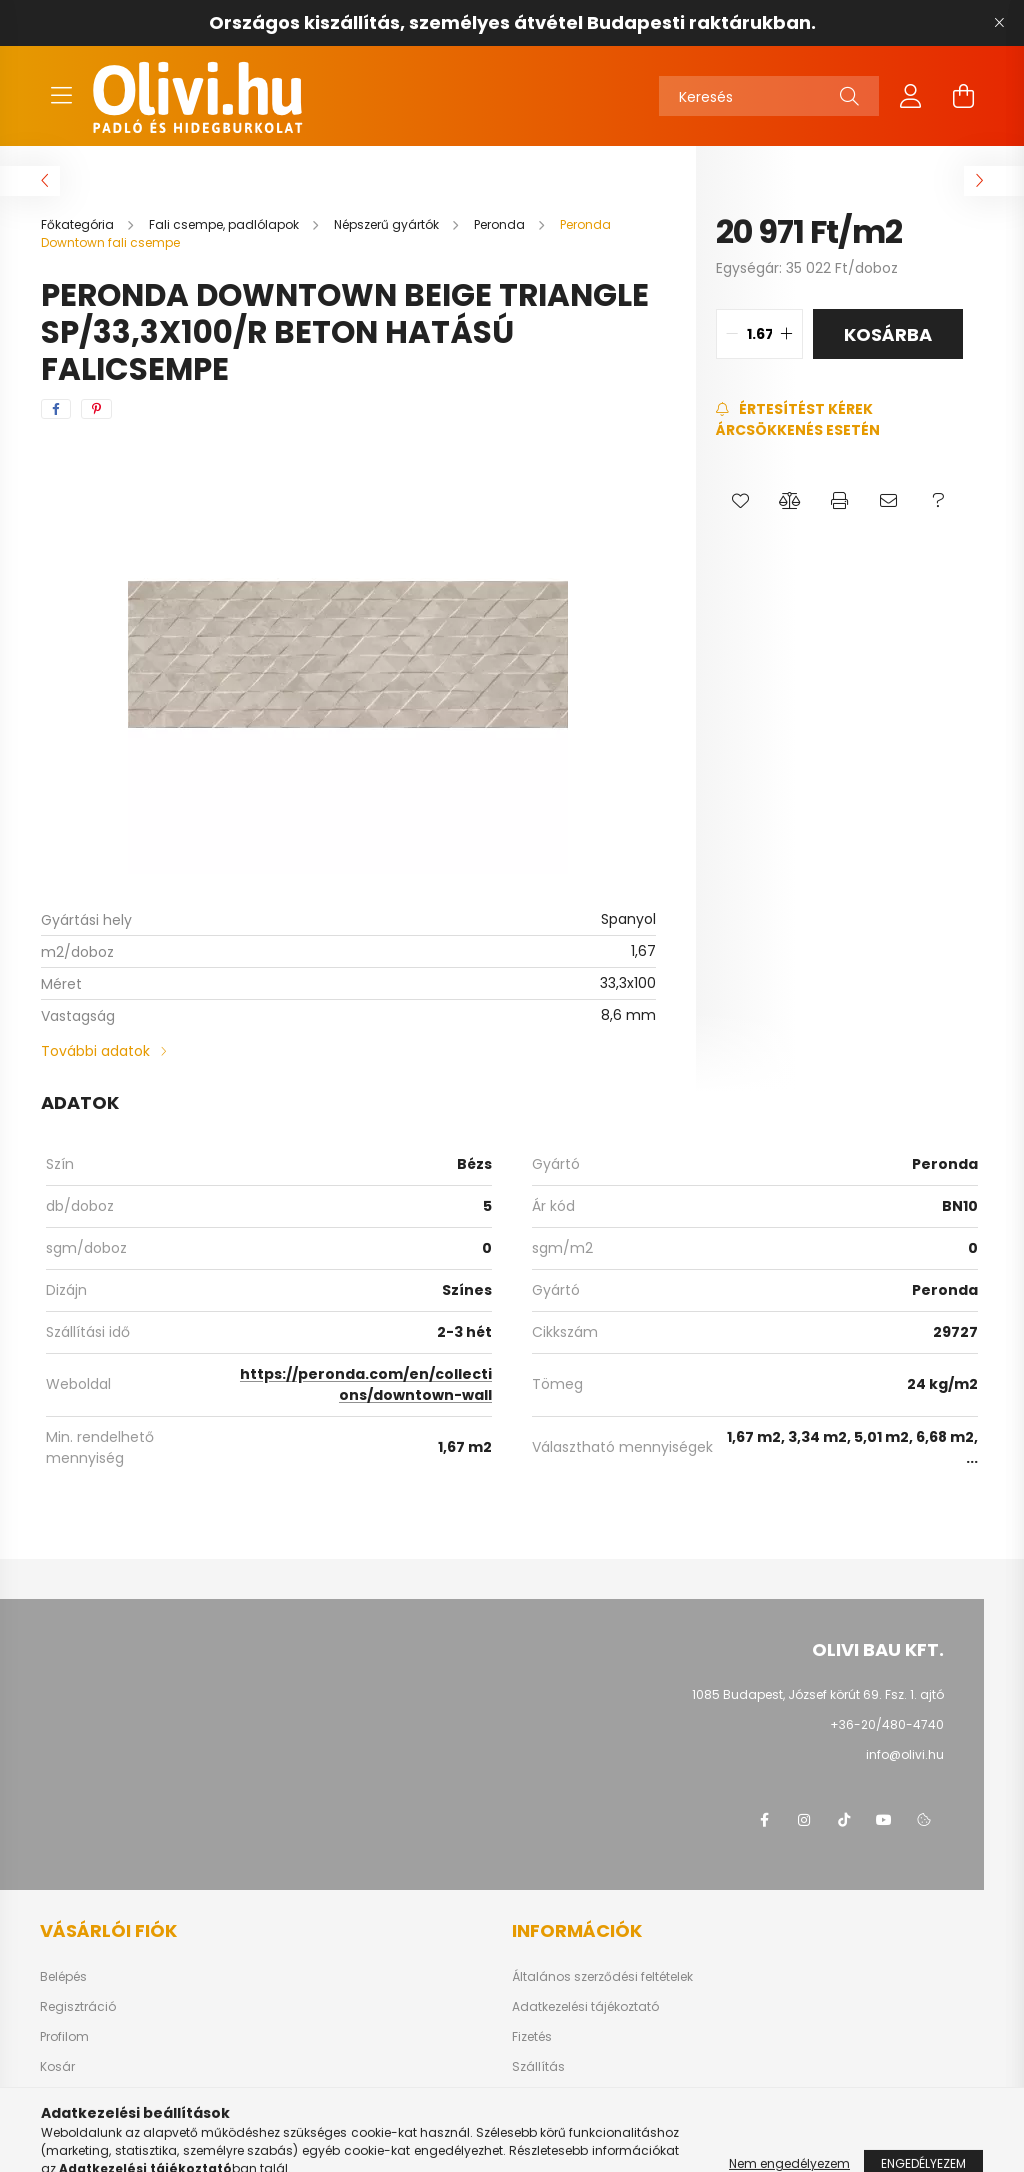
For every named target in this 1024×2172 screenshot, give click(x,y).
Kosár (57, 2067)
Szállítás (538, 2067)
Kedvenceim (78, 2097)
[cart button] (963, 96)
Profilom (64, 2037)
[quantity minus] (732, 334)
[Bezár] (999, 23)
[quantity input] (759, 334)
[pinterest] (96, 409)
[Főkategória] (79, 224)
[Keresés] (769, 96)
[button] (740, 501)
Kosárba (888, 334)
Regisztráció (78, 2007)
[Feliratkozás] (839, 420)
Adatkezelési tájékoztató (585, 2007)
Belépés (63, 1977)
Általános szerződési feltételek (602, 1977)
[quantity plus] (787, 334)
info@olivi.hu (905, 1754)
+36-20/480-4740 (887, 1724)
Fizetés (532, 2037)
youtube (884, 1820)
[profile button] (911, 96)
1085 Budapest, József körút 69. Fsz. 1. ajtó (818, 1694)
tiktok (844, 1820)
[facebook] (56, 409)
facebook (764, 1820)
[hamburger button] (61, 96)
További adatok (95, 1051)
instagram (804, 1820)
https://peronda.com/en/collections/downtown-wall (366, 1384)
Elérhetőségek (553, 2097)
